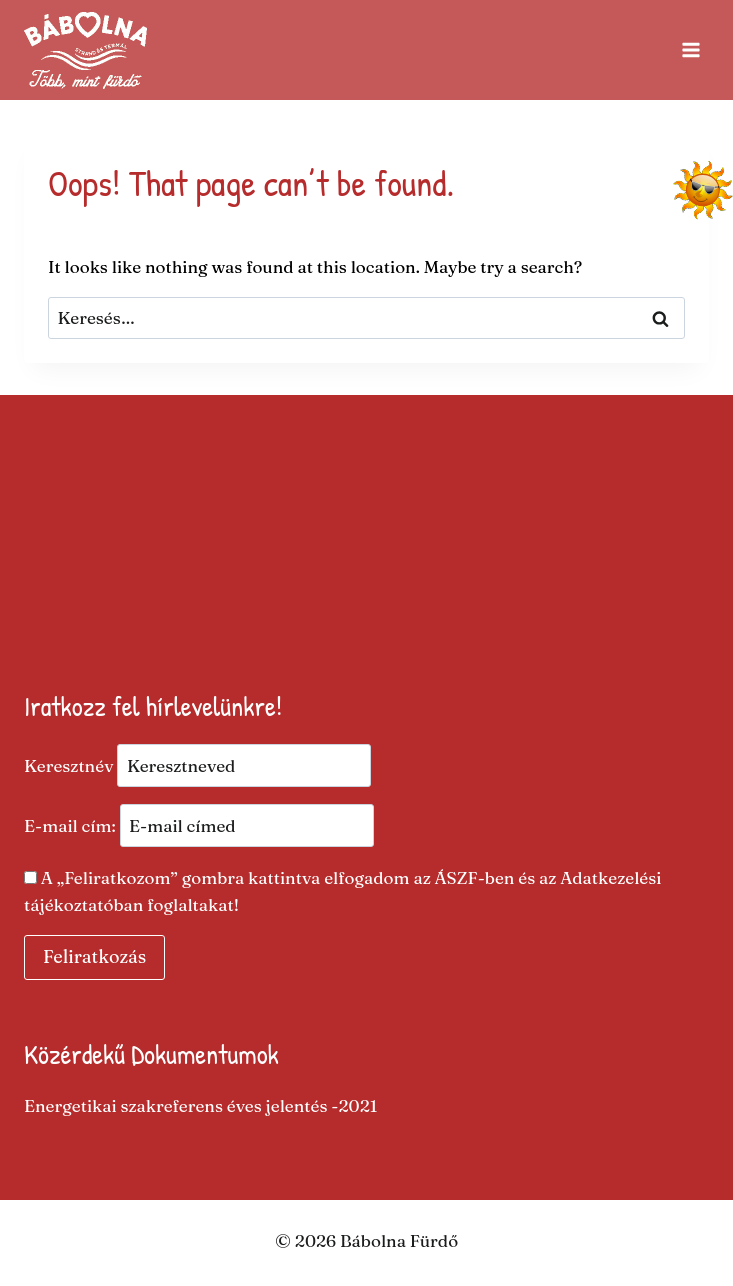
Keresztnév (69, 765)
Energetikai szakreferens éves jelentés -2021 (200, 1105)
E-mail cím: (199, 825)
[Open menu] (690, 49)
